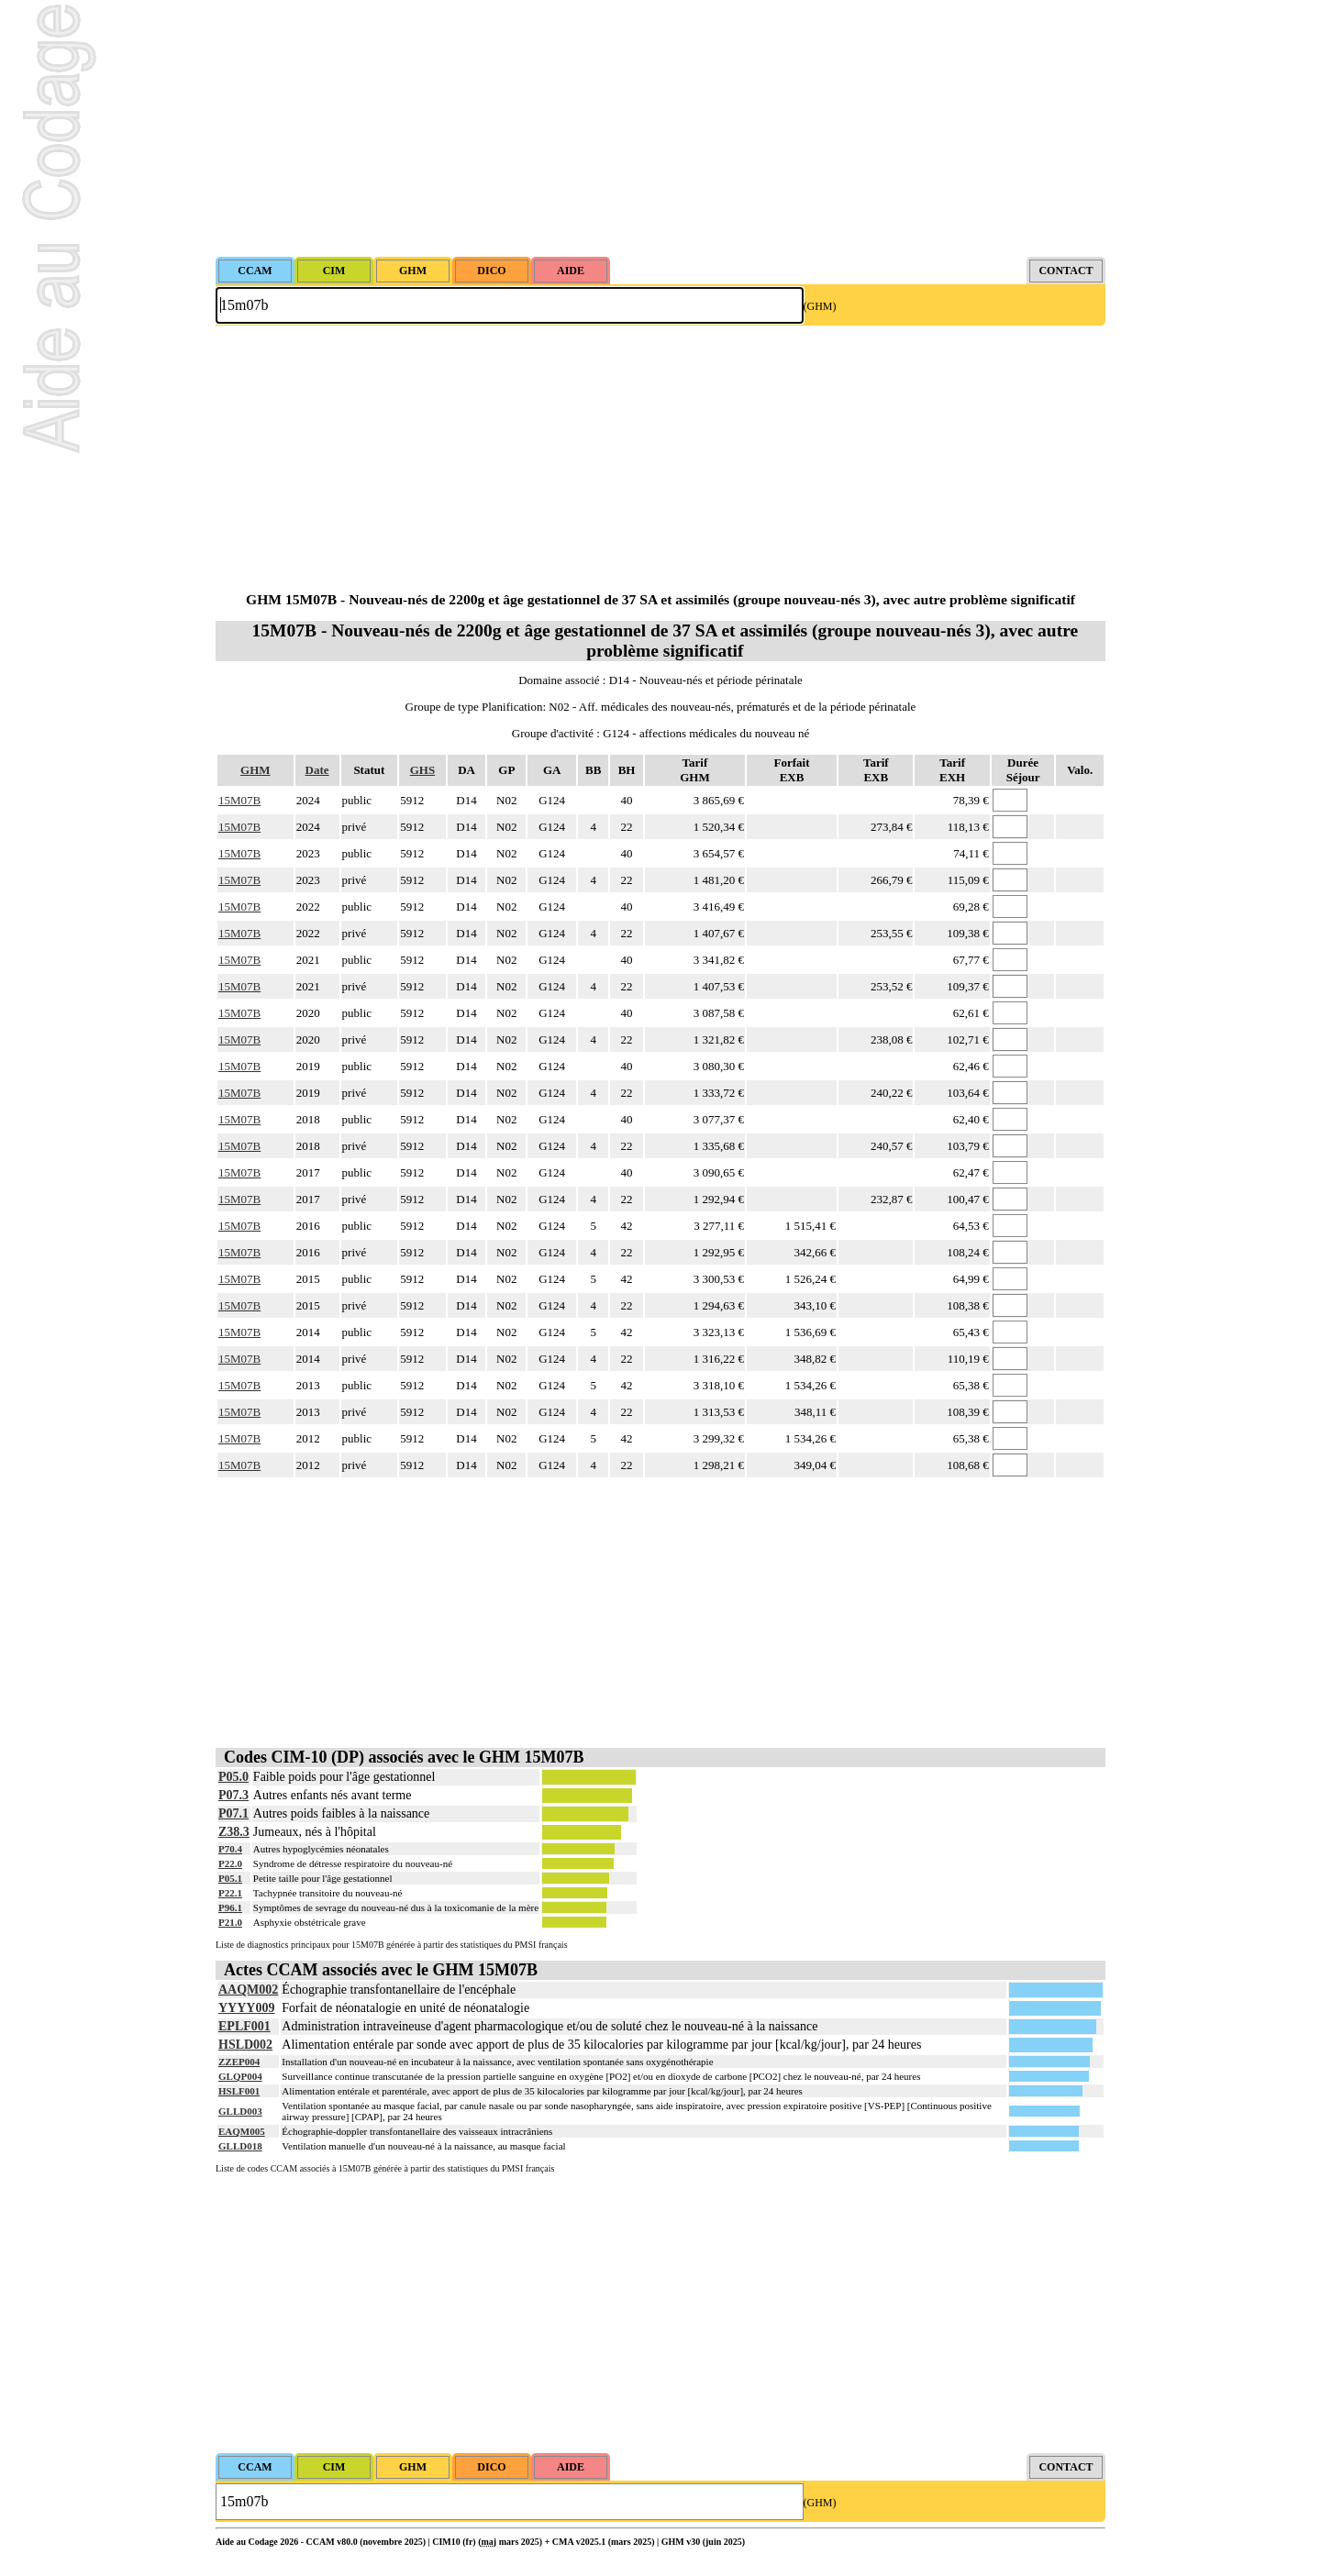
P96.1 (230, 1907)
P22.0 (230, 1863)
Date (317, 770)
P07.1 (233, 1813)
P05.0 (233, 1777)
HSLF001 (239, 2090)
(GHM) (820, 306)
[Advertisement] (660, 128)
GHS (422, 770)
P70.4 (230, 1848)
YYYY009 (246, 2008)
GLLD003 (240, 2111)
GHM (255, 770)
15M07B (239, 800)
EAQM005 (241, 2131)
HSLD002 (245, 2044)
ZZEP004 (239, 2061)
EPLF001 (244, 2026)
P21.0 (230, 1922)
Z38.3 (234, 1832)
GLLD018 (240, 2145)
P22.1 (230, 1892)
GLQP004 (240, 2076)
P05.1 (230, 1878)
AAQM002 (248, 1989)
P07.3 (233, 1795)
